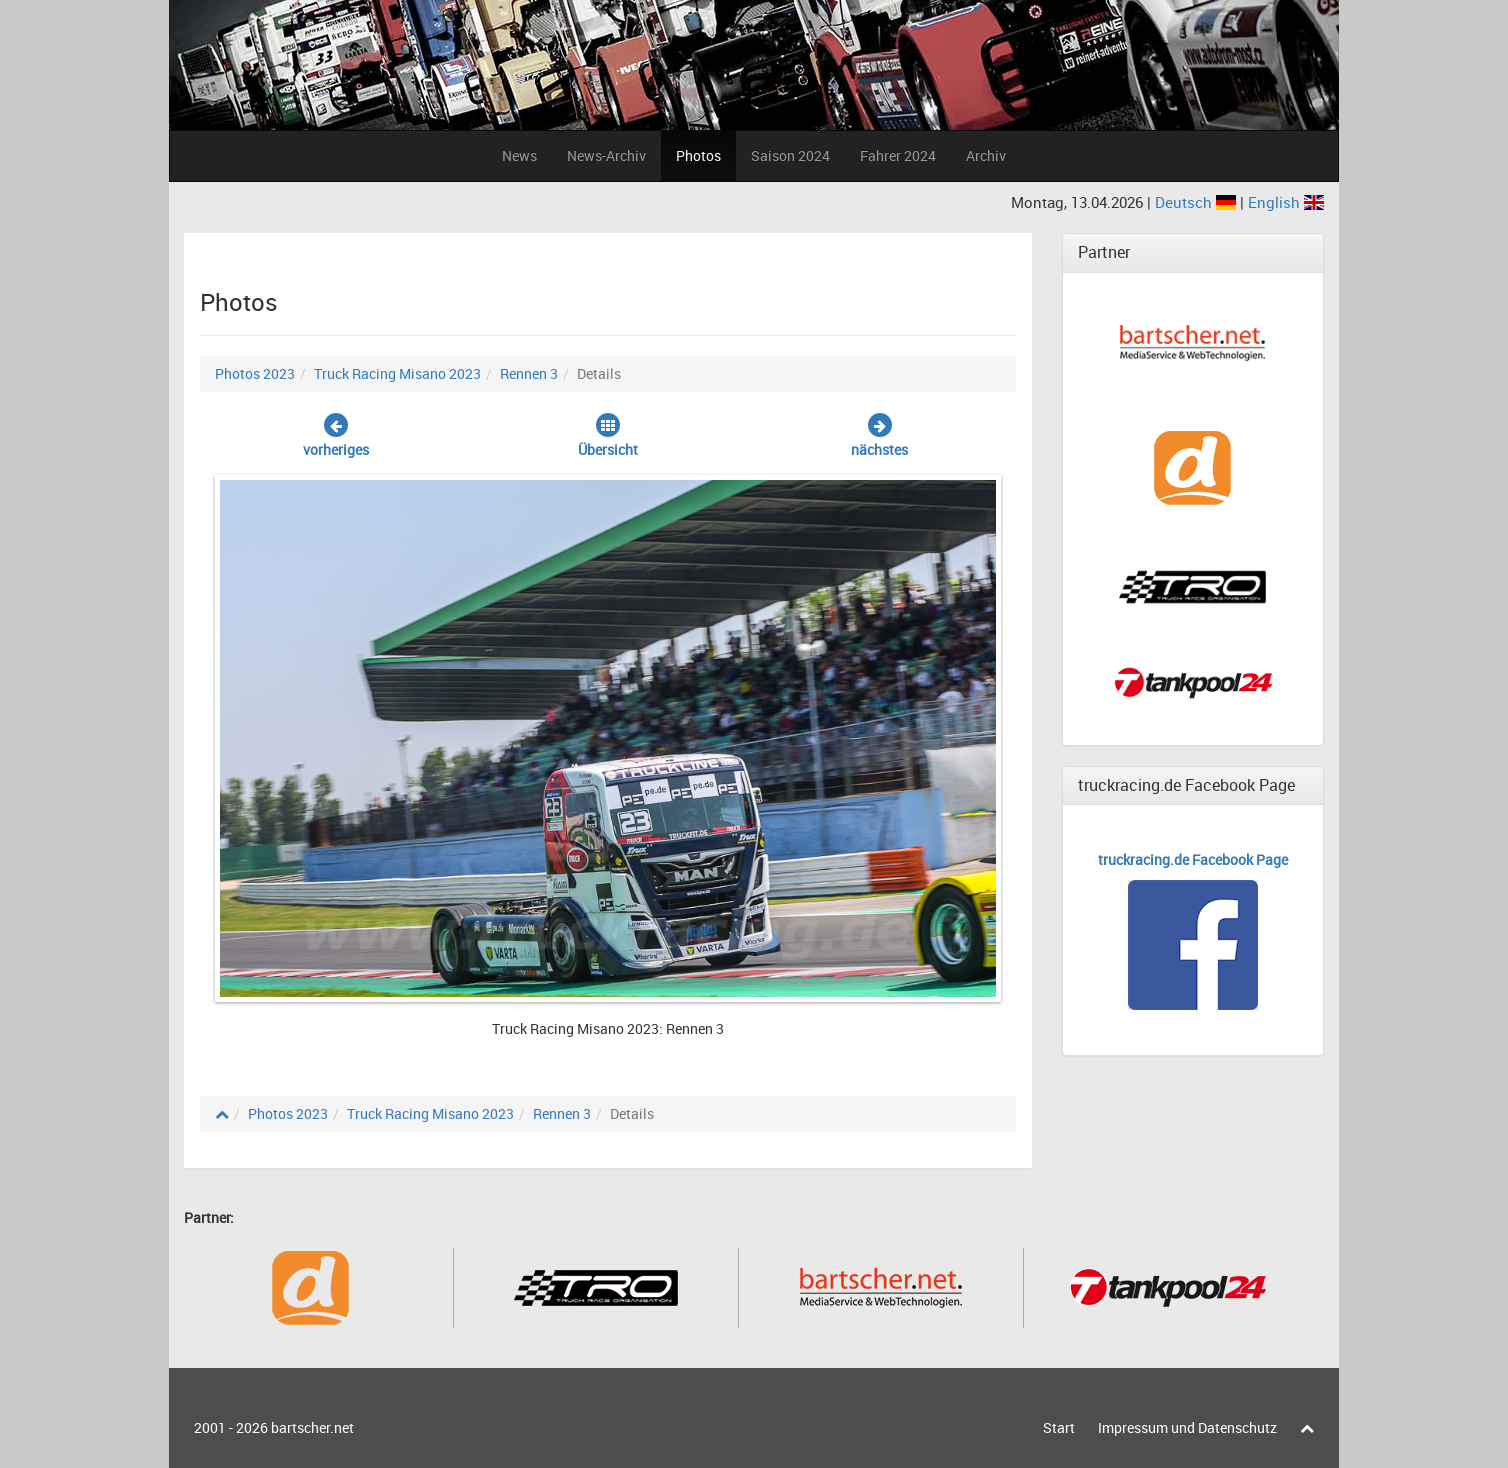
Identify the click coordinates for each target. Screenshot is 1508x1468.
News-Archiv (606, 155)
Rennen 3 (529, 373)
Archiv (986, 155)
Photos (698, 155)
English (1286, 202)
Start (1059, 1427)
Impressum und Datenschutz (1187, 1427)
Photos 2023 (255, 373)
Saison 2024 (790, 155)
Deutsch (1197, 202)
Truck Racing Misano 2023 (397, 373)
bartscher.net (312, 1427)
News (519, 155)
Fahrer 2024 (898, 155)
